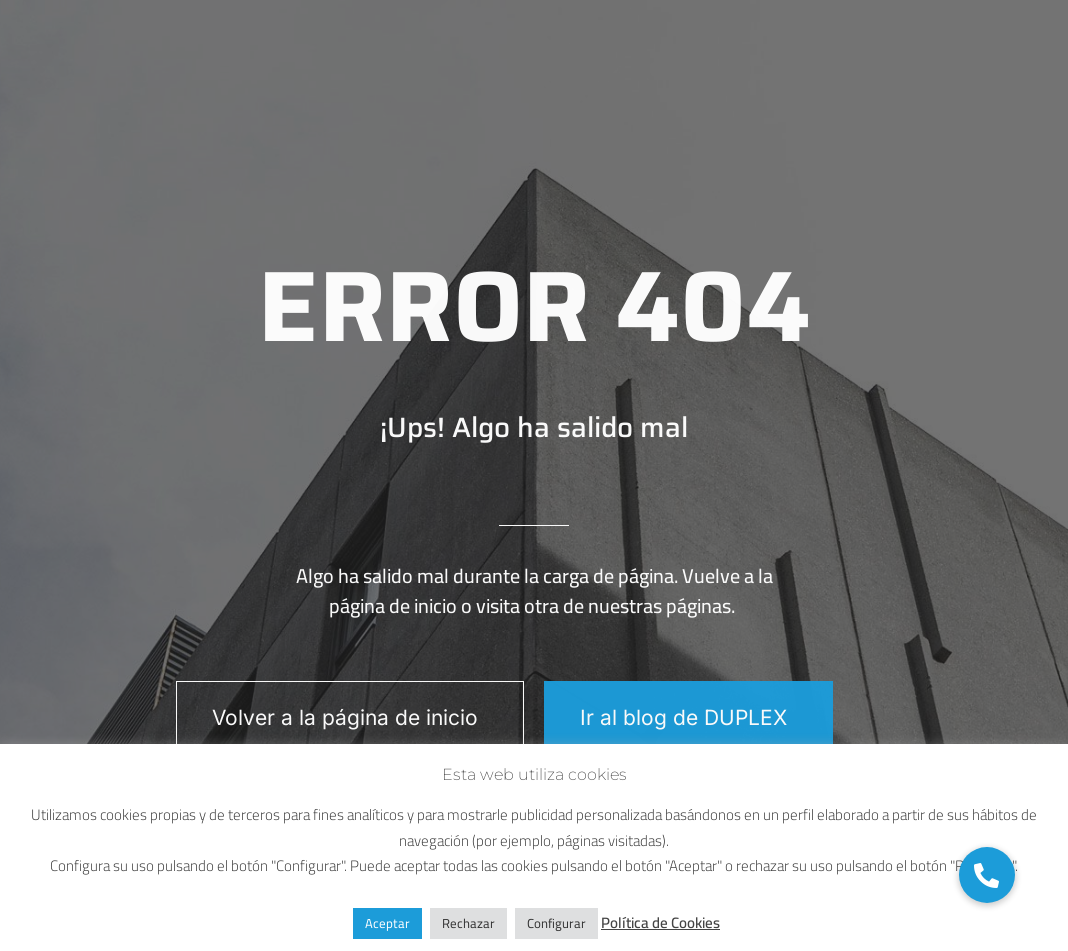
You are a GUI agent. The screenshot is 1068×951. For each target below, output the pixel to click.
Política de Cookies (660, 922)
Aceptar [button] (387, 923)
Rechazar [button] (468, 923)
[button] (987, 875)
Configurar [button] (556, 923)
